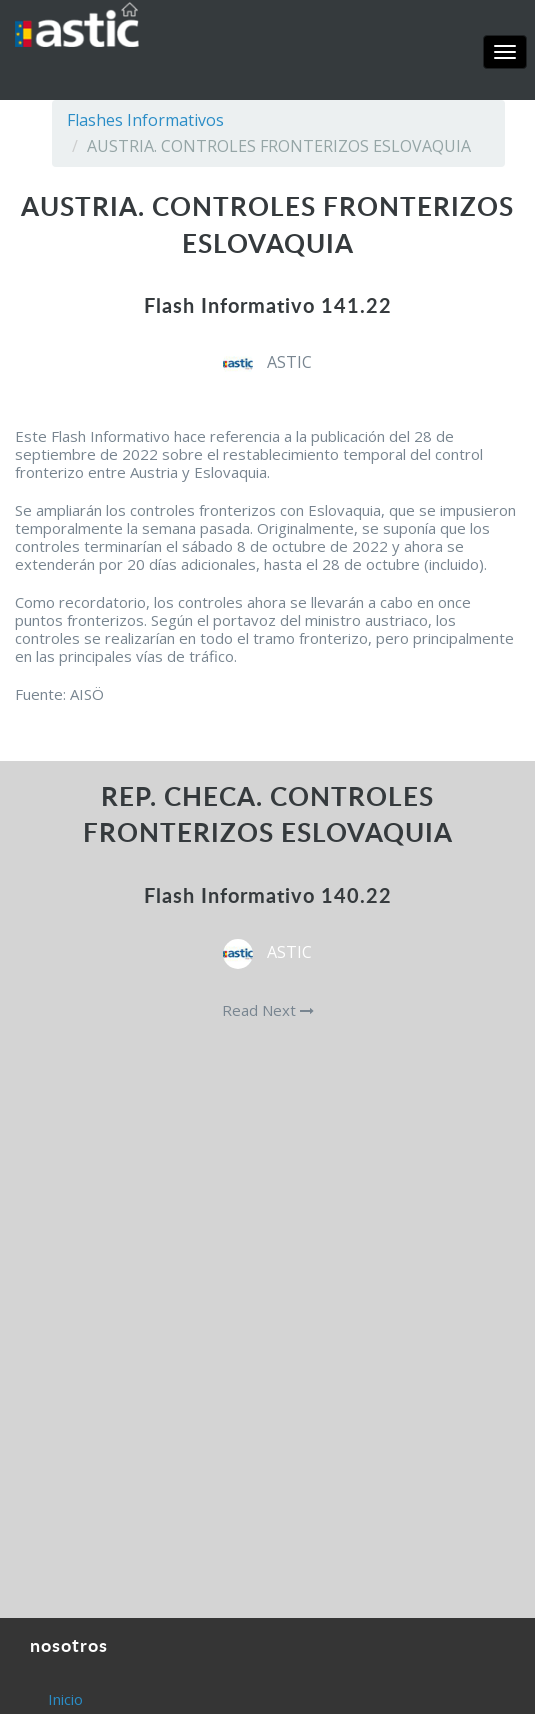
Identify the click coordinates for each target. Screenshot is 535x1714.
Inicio (65, 1699)
